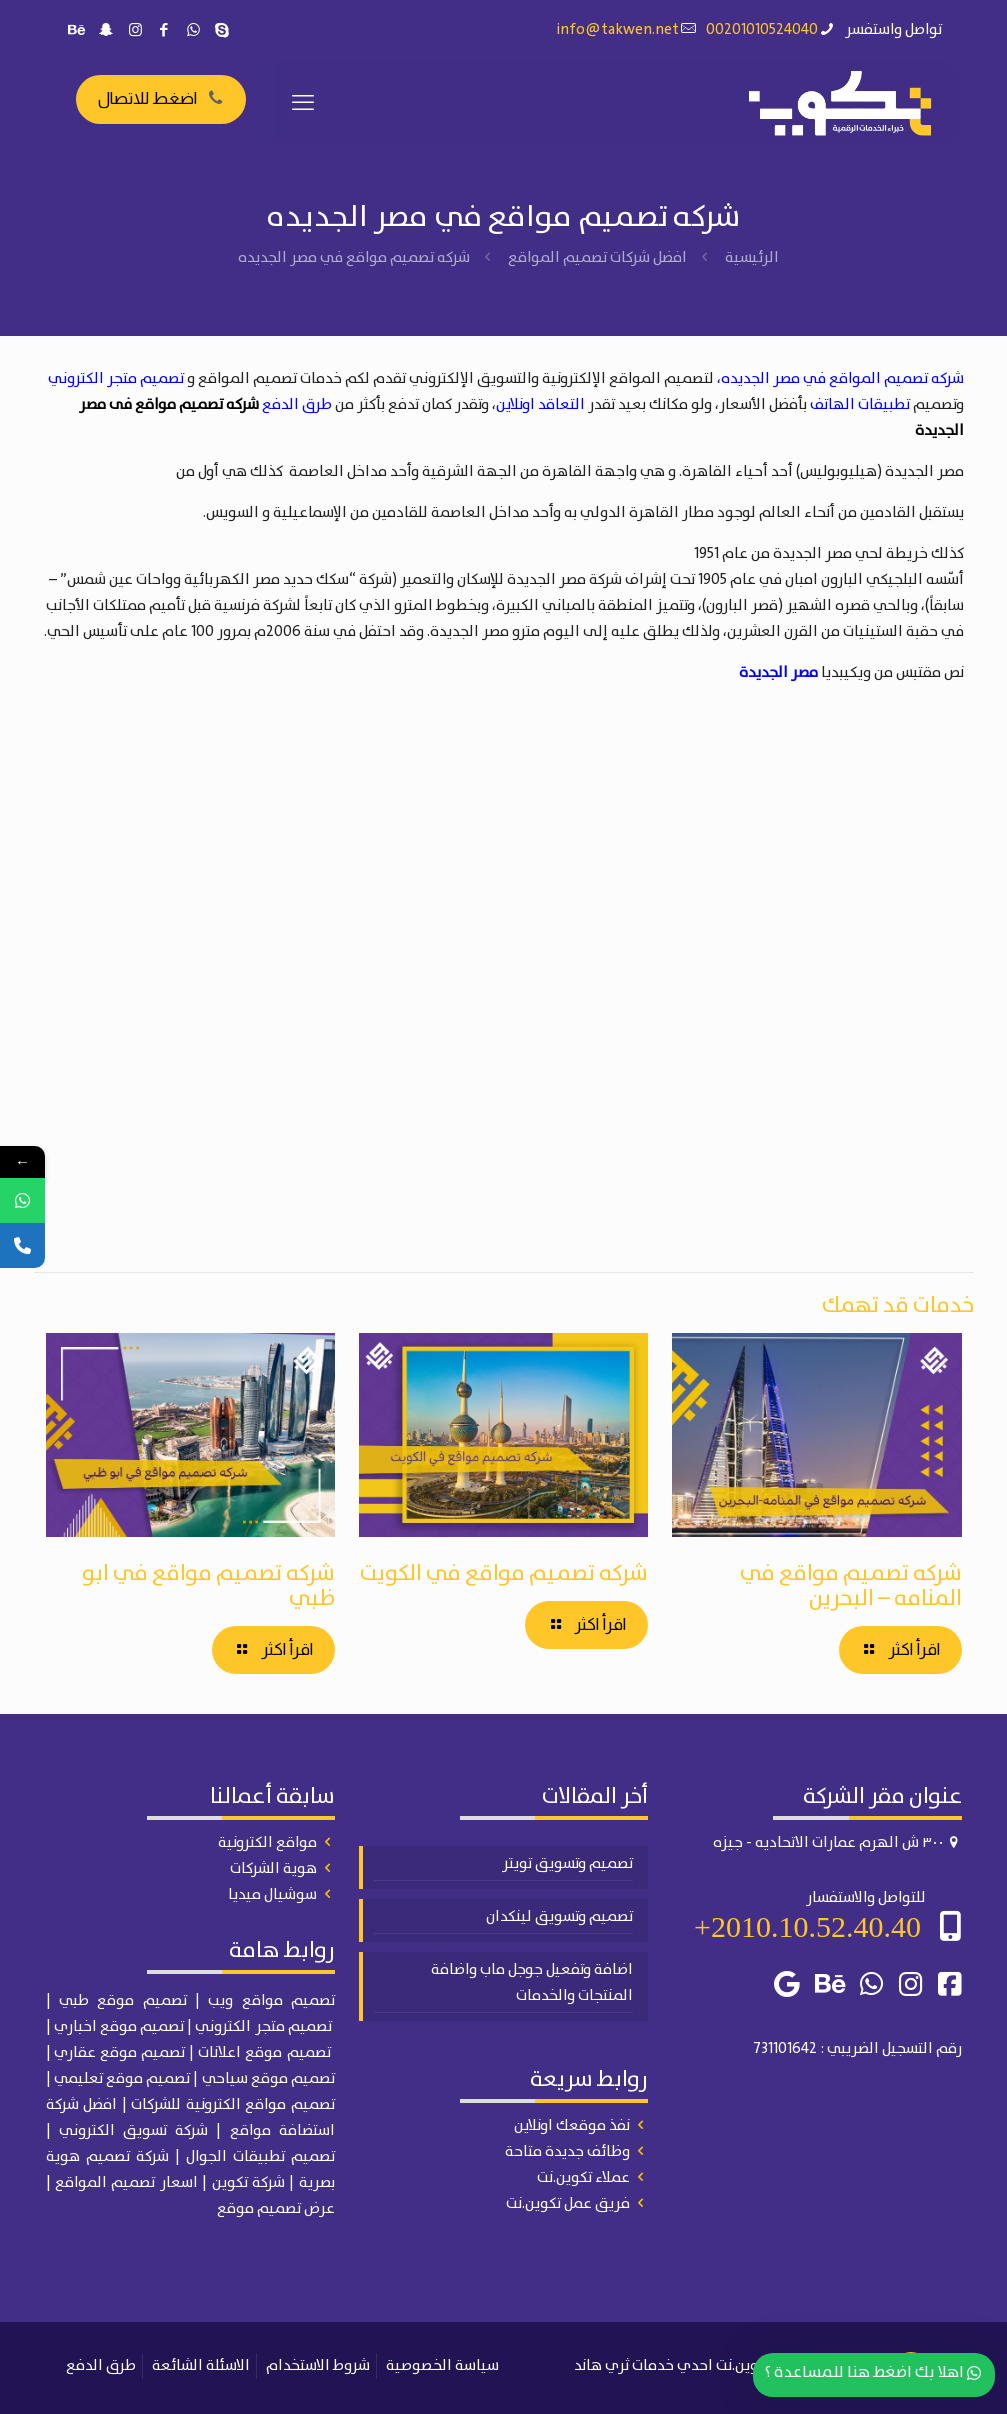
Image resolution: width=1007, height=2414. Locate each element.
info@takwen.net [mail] (618, 30)
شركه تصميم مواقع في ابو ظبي (208, 1586)
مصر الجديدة (778, 673)
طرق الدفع (297, 405)
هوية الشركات (273, 1869)
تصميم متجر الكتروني (116, 379)
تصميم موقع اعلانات (264, 2053)
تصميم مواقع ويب (271, 2001)
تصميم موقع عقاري (119, 2053)
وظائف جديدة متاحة (567, 2152)
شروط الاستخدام (318, 2366)
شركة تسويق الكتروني (133, 2131)
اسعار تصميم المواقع (126, 2183)
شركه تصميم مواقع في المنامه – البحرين (851, 1586)
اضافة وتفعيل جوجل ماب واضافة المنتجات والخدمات (532, 1983)
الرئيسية (752, 258)
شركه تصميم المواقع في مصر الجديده (842, 379)
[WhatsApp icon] (193, 31)
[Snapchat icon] (106, 31)
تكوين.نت (743, 2366)
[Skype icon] (222, 31)
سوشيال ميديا (272, 1895)
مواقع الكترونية (267, 1843)
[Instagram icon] (135, 31)
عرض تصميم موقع (276, 2209)
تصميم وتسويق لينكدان (559, 1917)
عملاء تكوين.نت (583, 2178)
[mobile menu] (303, 104)
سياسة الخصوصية (442, 2366)
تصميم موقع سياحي (268, 2079)
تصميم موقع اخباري (119, 2027)
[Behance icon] (77, 31)
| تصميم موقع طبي (129, 2001)
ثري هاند (601, 2366)
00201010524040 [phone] (762, 30)
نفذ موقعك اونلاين (572, 2126)
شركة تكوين (248, 2183)
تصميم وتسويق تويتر (567, 1864)
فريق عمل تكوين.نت (568, 2204)
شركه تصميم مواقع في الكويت (504, 1573)
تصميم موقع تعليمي (122, 2079)
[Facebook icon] (164, 31)
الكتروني (224, 2027)
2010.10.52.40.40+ (807, 1926)
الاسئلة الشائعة (201, 2366)
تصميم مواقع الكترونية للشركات (233, 2105)
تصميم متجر (293, 2027)
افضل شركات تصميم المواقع (597, 258)
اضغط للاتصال (161, 99)
